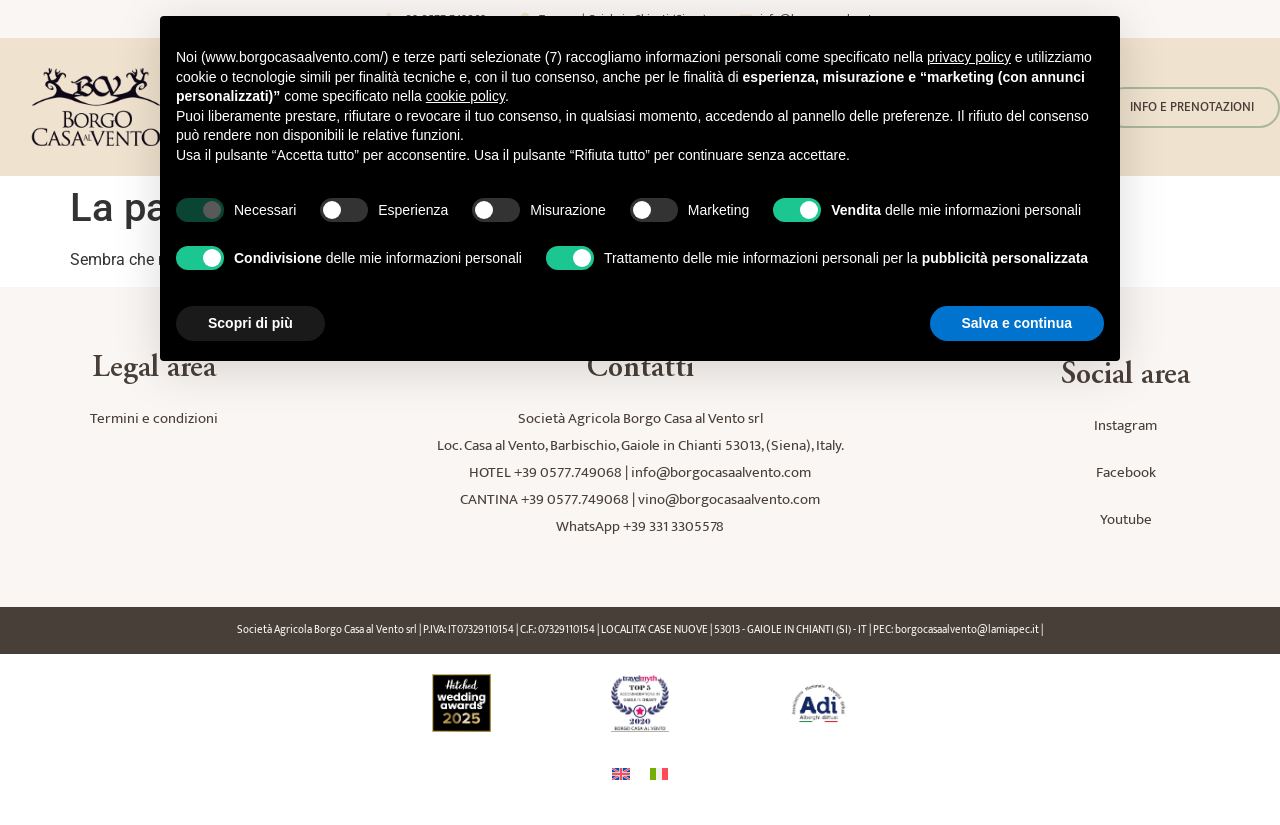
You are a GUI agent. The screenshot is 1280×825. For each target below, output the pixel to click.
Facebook (1126, 472)
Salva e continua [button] (1017, 323)
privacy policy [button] (969, 57)
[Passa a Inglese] (621, 773)
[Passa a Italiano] (659, 773)
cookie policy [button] (465, 96)
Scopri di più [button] (250, 323)
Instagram (1125, 425)
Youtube (1126, 519)
